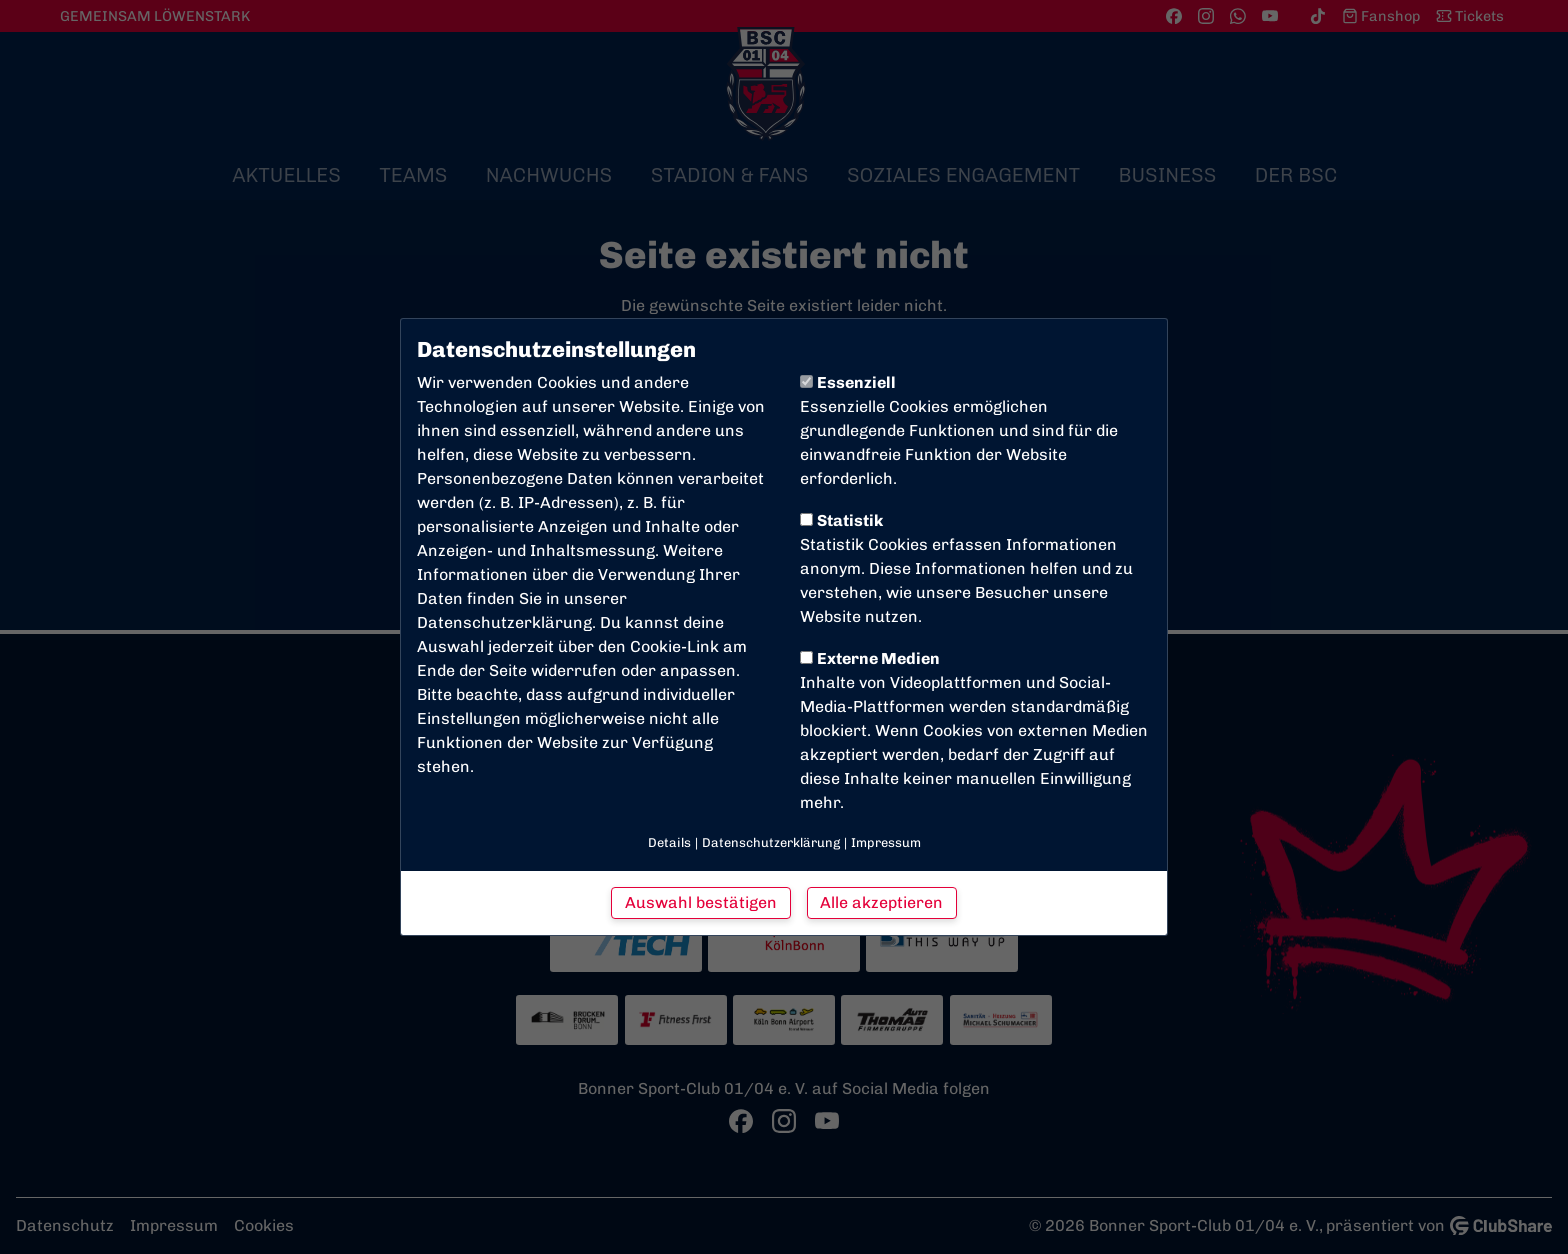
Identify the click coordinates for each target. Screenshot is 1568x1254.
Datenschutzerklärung (504, 622)
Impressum (886, 842)
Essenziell (848, 382)
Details (669, 842)
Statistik (841, 520)
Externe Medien (870, 658)
